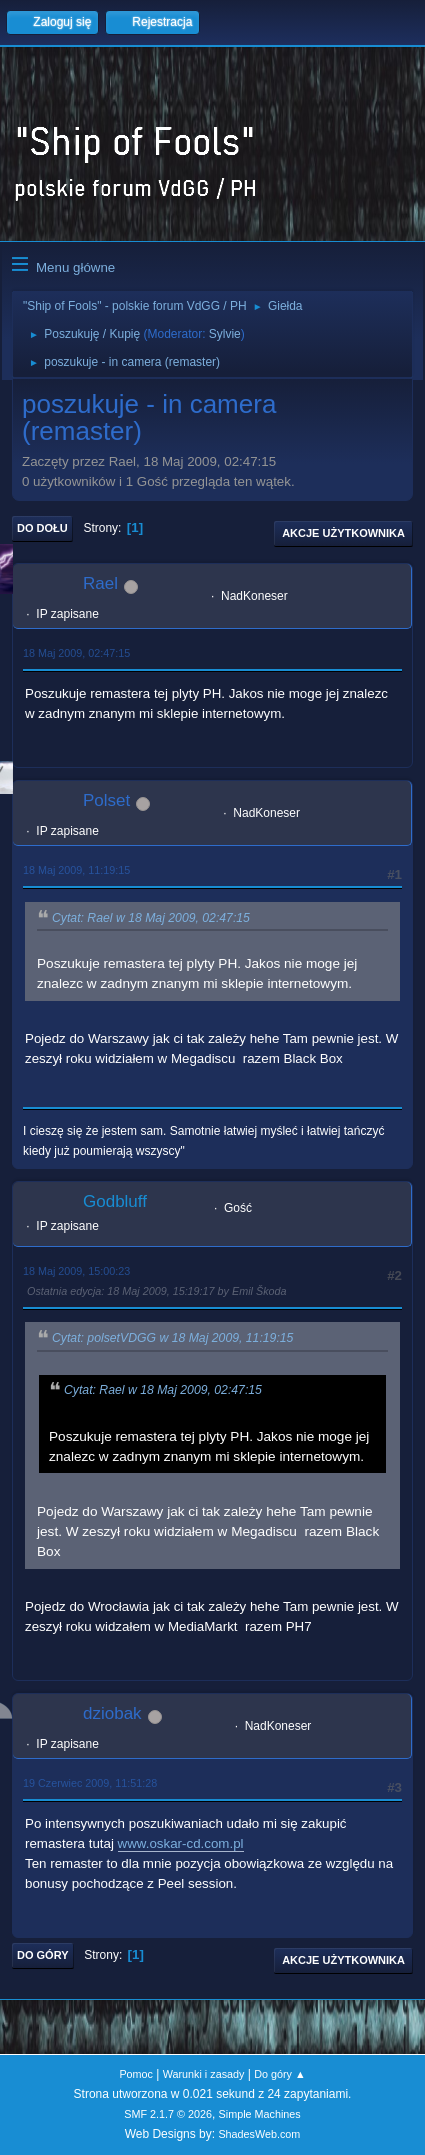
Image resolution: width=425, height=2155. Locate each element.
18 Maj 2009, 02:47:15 (76, 653)
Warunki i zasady (204, 2074)
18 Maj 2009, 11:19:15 (76, 870)
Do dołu (42, 528)
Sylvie (225, 334)
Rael (100, 583)
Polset (106, 800)
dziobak (112, 1713)
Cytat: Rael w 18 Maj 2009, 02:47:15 (151, 918)
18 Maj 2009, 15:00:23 (76, 1271)
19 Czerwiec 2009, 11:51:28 (90, 1783)
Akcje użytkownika (343, 533)
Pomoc (136, 2074)
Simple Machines (260, 2114)
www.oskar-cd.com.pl (181, 1843)
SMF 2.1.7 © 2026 (168, 2114)
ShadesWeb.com (259, 2134)
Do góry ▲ (279, 2074)
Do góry (43, 1955)
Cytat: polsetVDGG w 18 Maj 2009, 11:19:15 (172, 1339)
